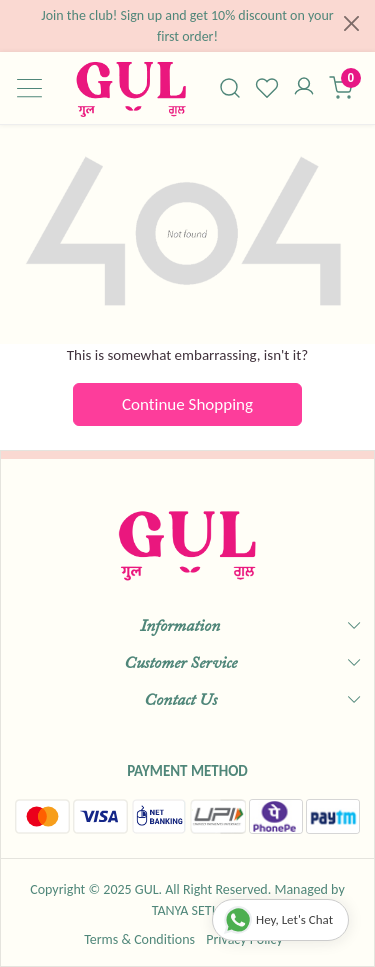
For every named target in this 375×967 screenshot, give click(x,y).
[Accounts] (303, 88)
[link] (230, 88)
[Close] (351, 23)
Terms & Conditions (139, 939)
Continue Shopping (187, 404)
